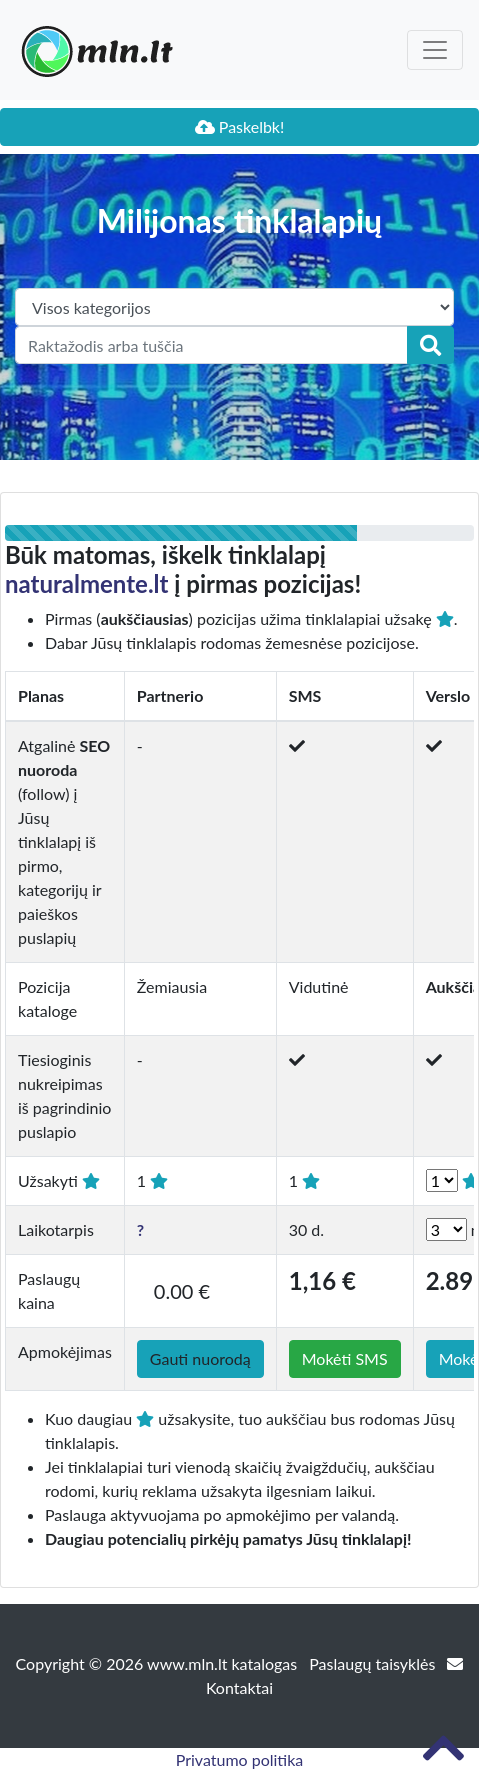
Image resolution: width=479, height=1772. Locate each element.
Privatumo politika (240, 1759)
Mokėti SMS (345, 1358)
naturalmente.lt (86, 583)
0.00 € (182, 1291)
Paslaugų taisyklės (374, 1663)
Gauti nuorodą (200, 1358)
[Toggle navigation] (435, 50)
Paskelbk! (240, 126)
